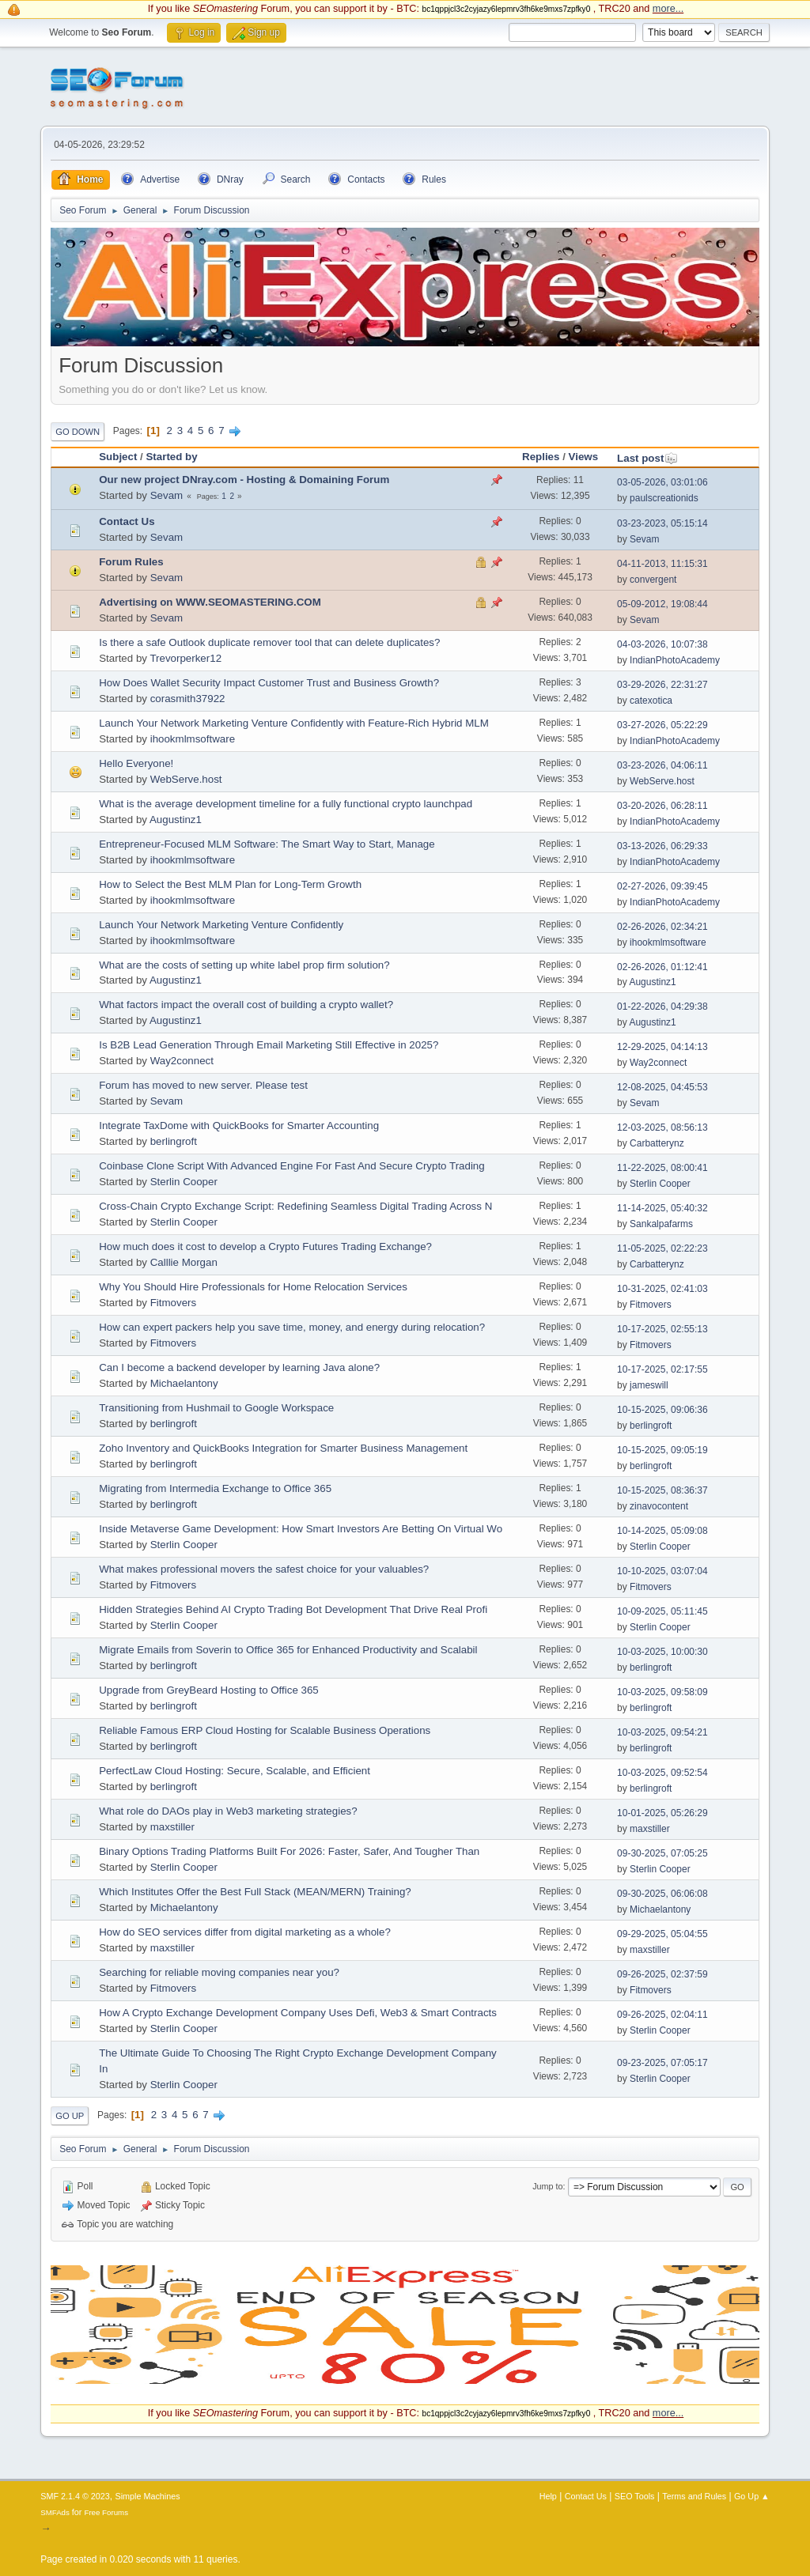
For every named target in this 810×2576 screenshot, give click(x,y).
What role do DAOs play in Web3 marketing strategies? (228, 1811)
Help (548, 2496)
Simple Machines (147, 2496)
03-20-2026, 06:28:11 (662, 805)
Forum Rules (131, 562)
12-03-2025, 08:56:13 (662, 1127)
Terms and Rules (694, 2496)
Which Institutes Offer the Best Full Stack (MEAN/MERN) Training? (255, 1892)
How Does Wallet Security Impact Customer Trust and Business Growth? (269, 683)
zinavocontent (659, 1506)
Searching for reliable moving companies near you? (219, 1972)
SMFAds (55, 2512)
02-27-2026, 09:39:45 (662, 886)
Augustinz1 (176, 819)
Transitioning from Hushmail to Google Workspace (216, 1408)
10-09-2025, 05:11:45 (662, 1611)
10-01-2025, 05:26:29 (662, 1813)
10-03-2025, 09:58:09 (662, 1692)
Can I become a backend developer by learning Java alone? (239, 1367)
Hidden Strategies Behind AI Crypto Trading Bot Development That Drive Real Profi (293, 1609)
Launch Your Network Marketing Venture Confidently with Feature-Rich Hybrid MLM (294, 723)
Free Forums (106, 2512)
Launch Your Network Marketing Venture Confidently (221, 925)
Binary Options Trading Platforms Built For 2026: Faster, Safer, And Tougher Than (289, 1851)
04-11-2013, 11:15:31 (662, 563)
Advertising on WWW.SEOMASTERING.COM (210, 602)
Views (584, 457)
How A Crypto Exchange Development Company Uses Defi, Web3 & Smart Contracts (298, 2013)
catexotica (651, 700)
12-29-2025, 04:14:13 (662, 1046)
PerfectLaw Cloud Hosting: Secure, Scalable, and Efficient (234, 1771)
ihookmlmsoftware (192, 739)
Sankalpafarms (661, 1223)
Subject (118, 457)
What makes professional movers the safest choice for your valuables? (264, 1569)
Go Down (77, 431)
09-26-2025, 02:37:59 (662, 1974)
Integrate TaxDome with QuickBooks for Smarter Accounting (239, 1125)
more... (668, 8)
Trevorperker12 (185, 658)
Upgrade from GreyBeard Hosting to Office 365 (209, 1690)
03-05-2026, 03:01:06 (662, 482)
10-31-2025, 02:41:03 (662, 1288)
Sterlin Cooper (184, 1182)
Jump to (547, 2186)
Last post (647, 458)
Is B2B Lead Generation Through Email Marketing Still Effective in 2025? (268, 1045)
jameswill (649, 1385)
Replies (540, 457)
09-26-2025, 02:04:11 (662, 2014)
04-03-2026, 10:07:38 (662, 644)
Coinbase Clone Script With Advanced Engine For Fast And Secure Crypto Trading (291, 1166)
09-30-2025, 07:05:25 (662, 1853)
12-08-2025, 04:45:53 (662, 1087)
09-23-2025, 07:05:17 (662, 2062)
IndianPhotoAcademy (675, 660)
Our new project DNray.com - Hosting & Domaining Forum (244, 479)
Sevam (166, 495)
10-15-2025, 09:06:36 (662, 1409)
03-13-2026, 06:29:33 (662, 846)
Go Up (69, 2116)
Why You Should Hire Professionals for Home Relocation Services (253, 1287)
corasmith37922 (187, 698)
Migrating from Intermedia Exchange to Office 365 (215, 1488)
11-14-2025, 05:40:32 (662, 1208)
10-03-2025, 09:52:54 (662, 1772)
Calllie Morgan (184, 1262)
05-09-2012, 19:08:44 (662, 604)
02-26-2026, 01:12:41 (662, 967)
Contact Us (126, 521)
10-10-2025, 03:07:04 (662, 1571)
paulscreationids (664, 498)
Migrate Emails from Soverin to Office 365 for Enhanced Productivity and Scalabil (288, 1650)
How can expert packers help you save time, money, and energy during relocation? (292, 1327)
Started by (171, 457)
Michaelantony (184, 1383)
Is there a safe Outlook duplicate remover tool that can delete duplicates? (269, 642)
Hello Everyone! (136, 763)
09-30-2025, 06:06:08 (662, 1893)
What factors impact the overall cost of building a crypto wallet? (246, 1004)
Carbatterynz (657, 1143)
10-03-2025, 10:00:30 (662, 1651)
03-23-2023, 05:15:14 (662, 523)
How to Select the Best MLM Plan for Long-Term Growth (230, 884)
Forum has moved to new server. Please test (203, 1085)
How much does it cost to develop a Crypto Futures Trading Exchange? (265, 1246)
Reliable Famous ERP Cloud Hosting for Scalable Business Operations (264, 1730)
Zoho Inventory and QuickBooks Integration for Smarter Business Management (283, 1448)
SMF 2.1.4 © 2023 (75, 2496)
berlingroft (173, 1141)
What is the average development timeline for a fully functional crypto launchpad (285, 804)
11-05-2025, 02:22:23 (662, 1248)
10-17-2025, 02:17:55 (662, 1369)
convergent (653, 579)
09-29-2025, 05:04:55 (662, 1934)
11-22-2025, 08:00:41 (662, 1167)
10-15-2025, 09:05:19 (662, 1450)
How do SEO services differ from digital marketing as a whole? (245, 1932)
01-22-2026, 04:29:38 (662, 1006)
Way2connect (182, 1061)
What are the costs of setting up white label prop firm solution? (244, 965)
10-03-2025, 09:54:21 (662, 1732)
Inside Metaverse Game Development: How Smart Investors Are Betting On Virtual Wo (300, 1529)
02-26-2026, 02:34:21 (662, 926)
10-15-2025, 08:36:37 (662, 1490)
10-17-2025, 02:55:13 (662, 1329)
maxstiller (172, 1827)
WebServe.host (186, 779)
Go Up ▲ (752, 2496)
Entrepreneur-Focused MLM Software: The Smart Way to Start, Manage (266, 844)
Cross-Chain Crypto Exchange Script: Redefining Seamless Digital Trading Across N (295, 1206)
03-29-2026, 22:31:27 (662, 684)
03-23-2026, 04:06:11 (662, 765)
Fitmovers (173, 1303)
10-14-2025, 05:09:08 (662, 1530)
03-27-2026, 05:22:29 (662, 725)
